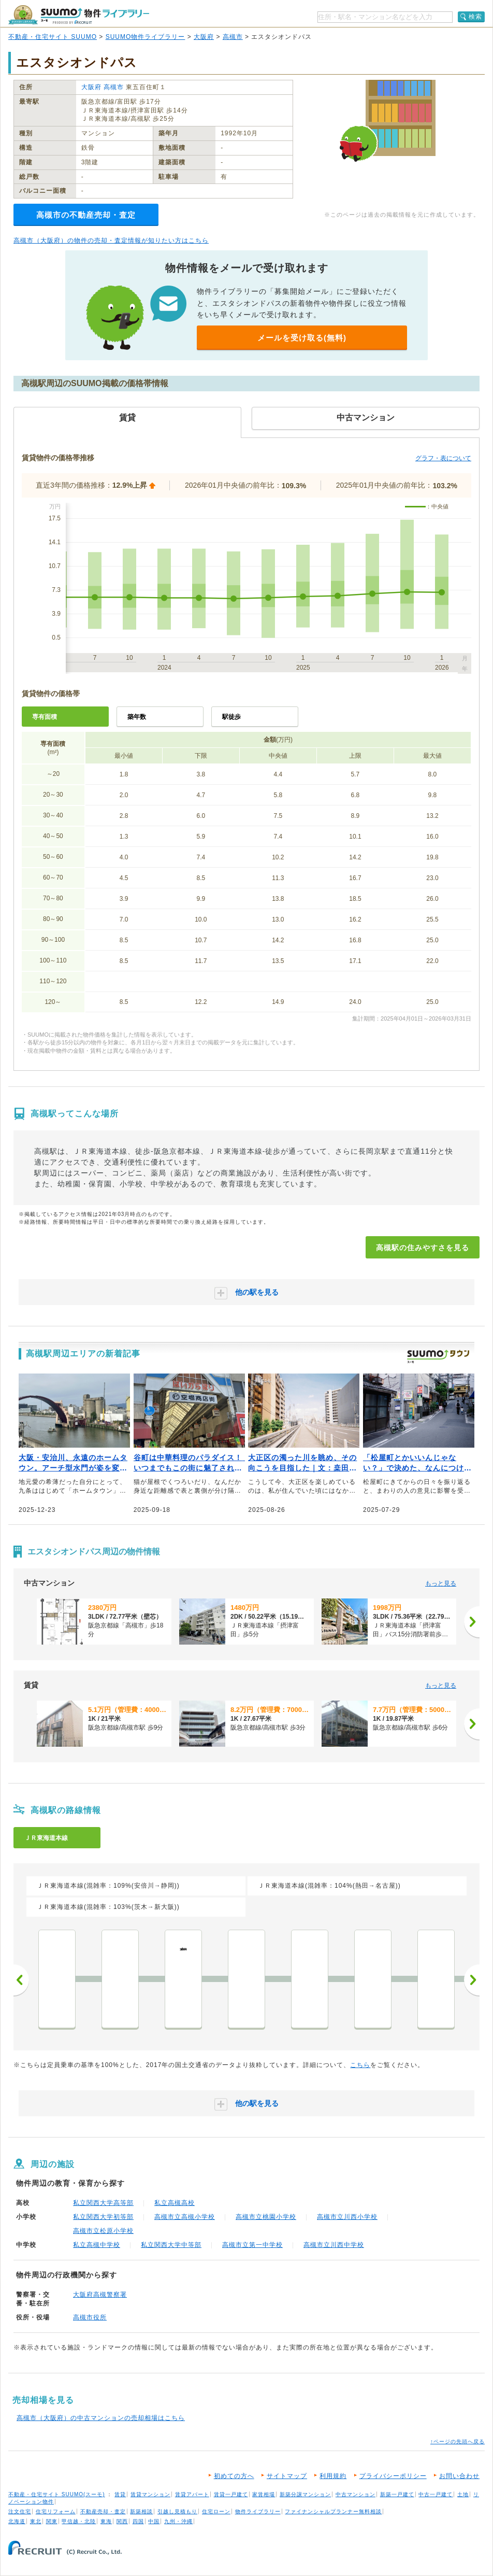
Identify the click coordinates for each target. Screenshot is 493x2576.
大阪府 (204, 36)
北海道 (16, 2521)
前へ (21, 1980)
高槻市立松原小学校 (103, 2230)
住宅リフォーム (56, 2511)
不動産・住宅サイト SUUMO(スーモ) (56, 2494)
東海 (106, 2521)
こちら (360, 2065)
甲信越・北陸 (79, 2521)
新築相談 (141, 2511)
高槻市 (233, 36)
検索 (475, 16)
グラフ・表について (443, 458)
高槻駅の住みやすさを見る (422, 1247)
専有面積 (44, 716)
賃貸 (120, 2494)
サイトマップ (287, 2476)
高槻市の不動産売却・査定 (86, 214)
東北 (35, 2521)
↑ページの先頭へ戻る (457, 2441)
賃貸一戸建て (231, 2494)
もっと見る (440, 1583)
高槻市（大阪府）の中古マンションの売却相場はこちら (101, 2418)
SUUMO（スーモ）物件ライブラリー (78, 14)
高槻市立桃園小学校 (266, 2216)
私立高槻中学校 (96, 2244)
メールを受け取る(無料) (301, 337)
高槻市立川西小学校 (347, 2216)
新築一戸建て (397, 2494)
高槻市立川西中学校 (333, 2244)
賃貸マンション (150, 2494)
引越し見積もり (177, 2511)
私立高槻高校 (174, 2202)
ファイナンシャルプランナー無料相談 (333, 2511)
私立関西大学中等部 (171, 2244)
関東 (51, 2521)
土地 (463, 2494)
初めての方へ (234, 2476)
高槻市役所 (90, 2317)
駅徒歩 (231, 716)
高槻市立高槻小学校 (184, 2216)
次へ (472, 1980)
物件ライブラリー (258, 2511)
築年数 (136, 716)
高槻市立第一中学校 (252, 2244)
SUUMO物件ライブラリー (145, 36)
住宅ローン (216, 2511)
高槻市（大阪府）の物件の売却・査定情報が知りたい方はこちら (111, 240)
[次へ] (472, 1621)
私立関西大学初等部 (103, 2216)
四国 (138, 2521)
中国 (154, 2521)
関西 (122, 2521)
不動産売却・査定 (103, 2511)
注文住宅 (19, 2511)
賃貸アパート (192, 2494)
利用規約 (333, 2476)
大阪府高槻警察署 (100, 2294)
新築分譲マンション (305, 2494)
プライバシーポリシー (393, 2476)
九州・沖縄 (178, 2521)
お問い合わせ (459, 2476)
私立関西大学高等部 (103, 2202)
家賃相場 (263, 2494)
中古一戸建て (435, 2494)
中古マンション (355, 2494)
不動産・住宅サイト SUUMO (52, 36)
